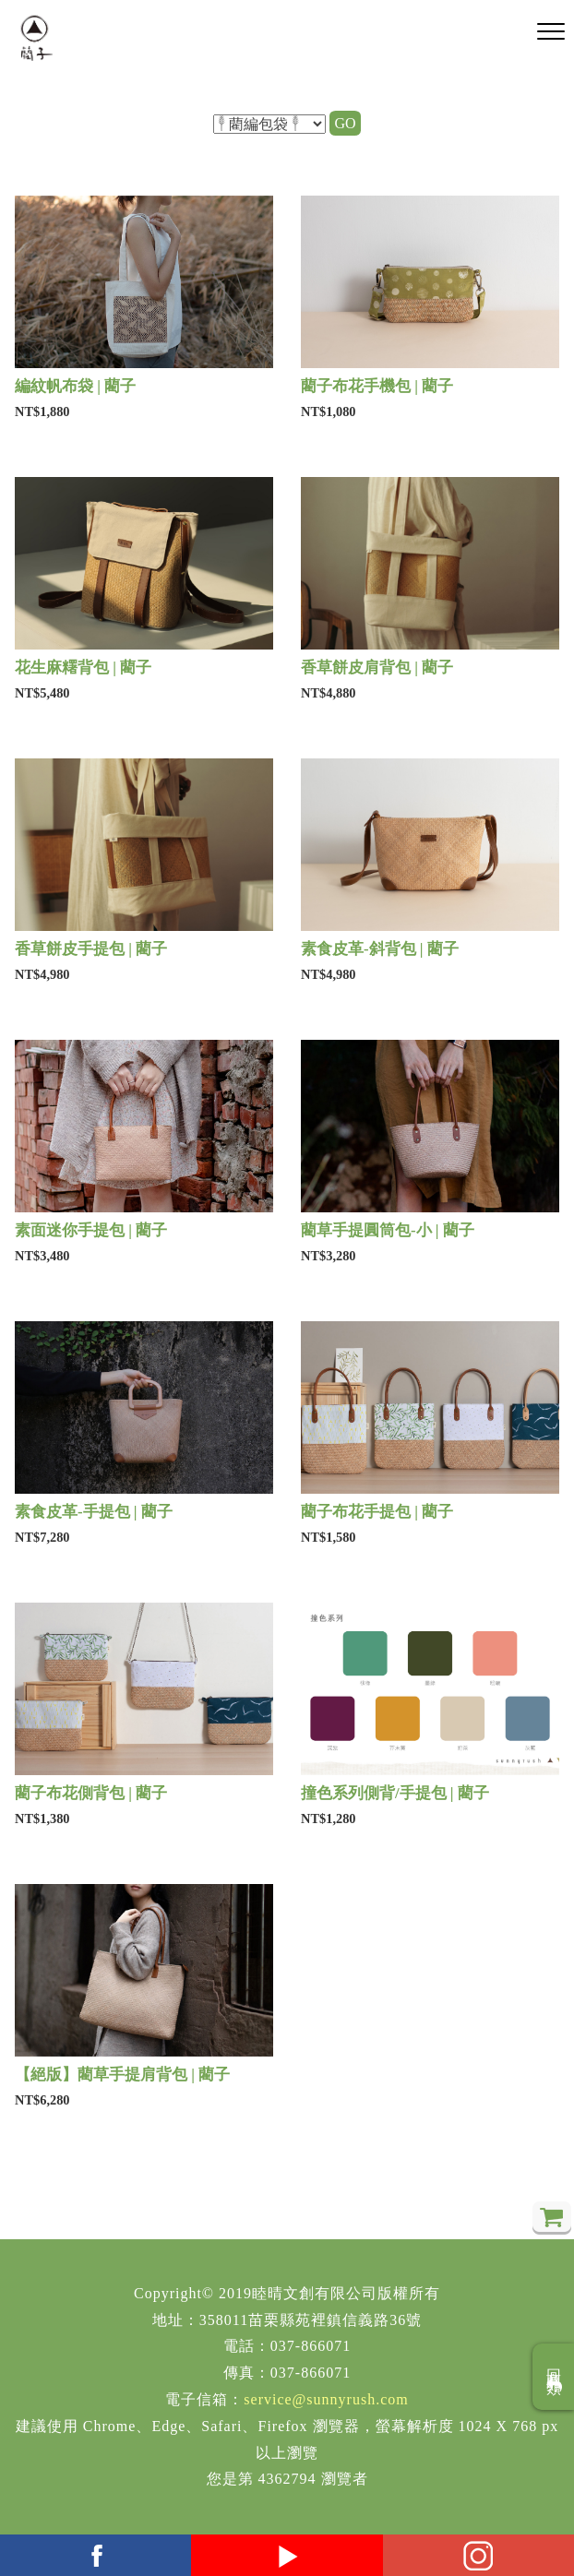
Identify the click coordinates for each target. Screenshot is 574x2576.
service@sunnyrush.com (326, 2399)
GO (344, 123)
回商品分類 (554, 2376)
